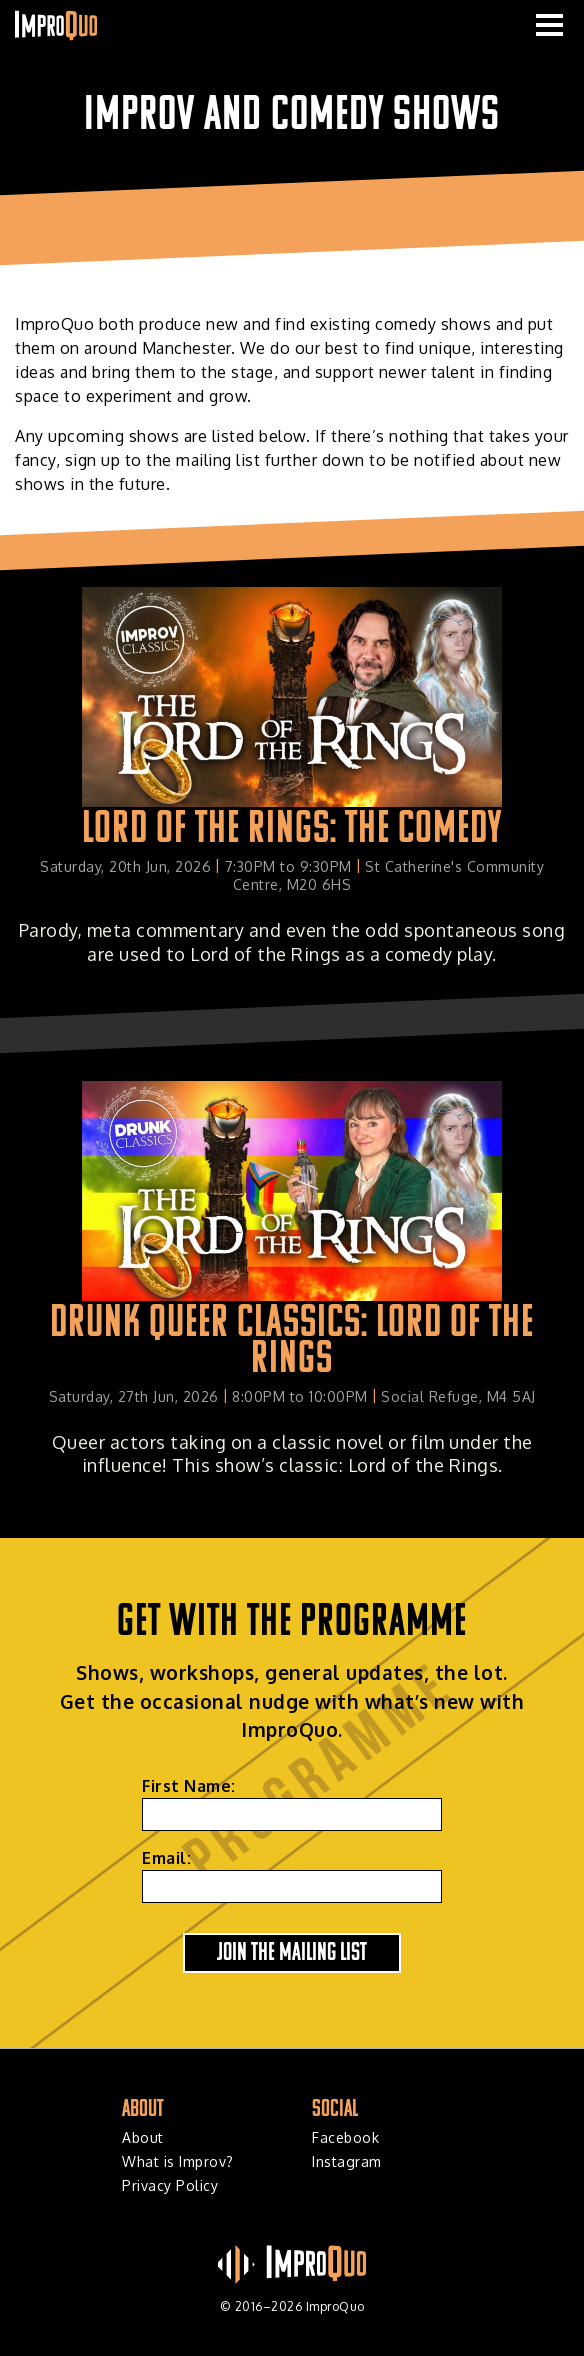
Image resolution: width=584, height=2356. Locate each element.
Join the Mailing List (292, 1950)
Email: (166, 1858)
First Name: (189, 1786)
